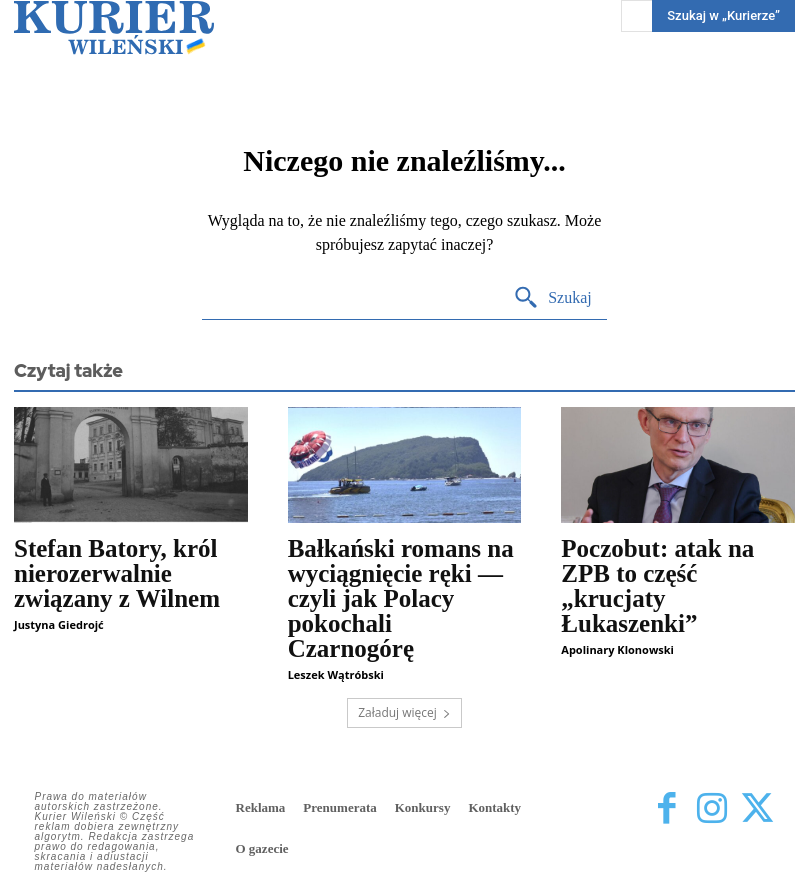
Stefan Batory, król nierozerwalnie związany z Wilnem (117, 573)
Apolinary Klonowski (617, 649)
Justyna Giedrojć (59, 624)
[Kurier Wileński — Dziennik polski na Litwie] (114, 27)
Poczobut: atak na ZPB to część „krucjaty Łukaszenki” (657, 586)
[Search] (552, 298)
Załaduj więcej (404, 712)
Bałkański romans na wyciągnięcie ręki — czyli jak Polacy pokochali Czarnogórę (401, 598)
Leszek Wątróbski (336, 674)
